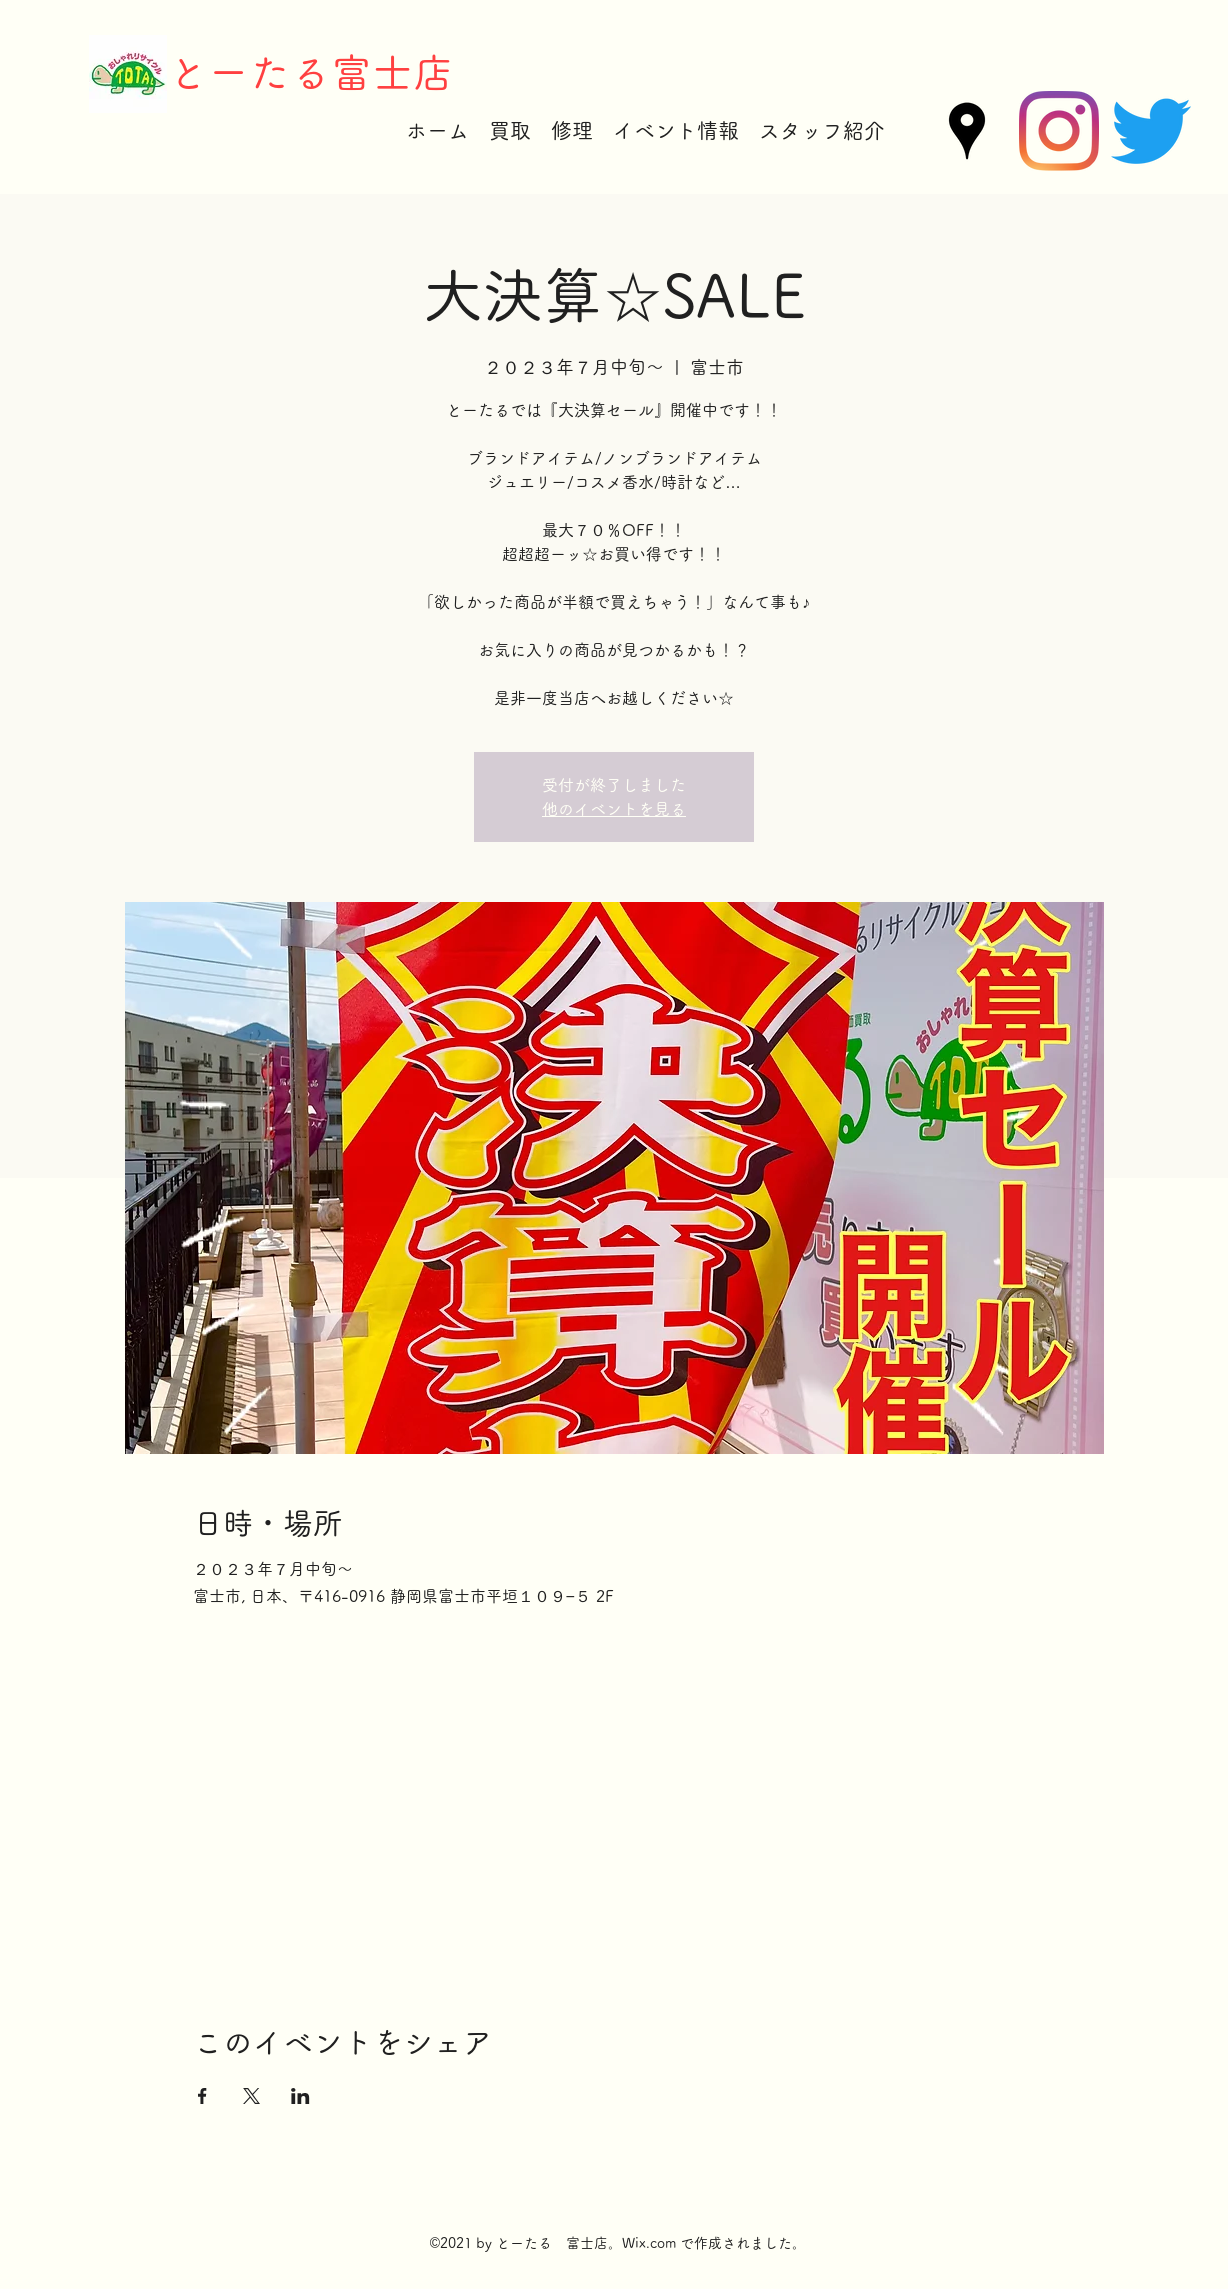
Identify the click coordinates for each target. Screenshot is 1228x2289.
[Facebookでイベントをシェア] (202, 2096)
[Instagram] (1059, 131)
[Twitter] (1151, 131)
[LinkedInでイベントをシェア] (300, 2096)
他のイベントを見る (614, 809)
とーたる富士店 (310, 72)
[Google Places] (967, 131)
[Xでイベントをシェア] (251, 2096)
